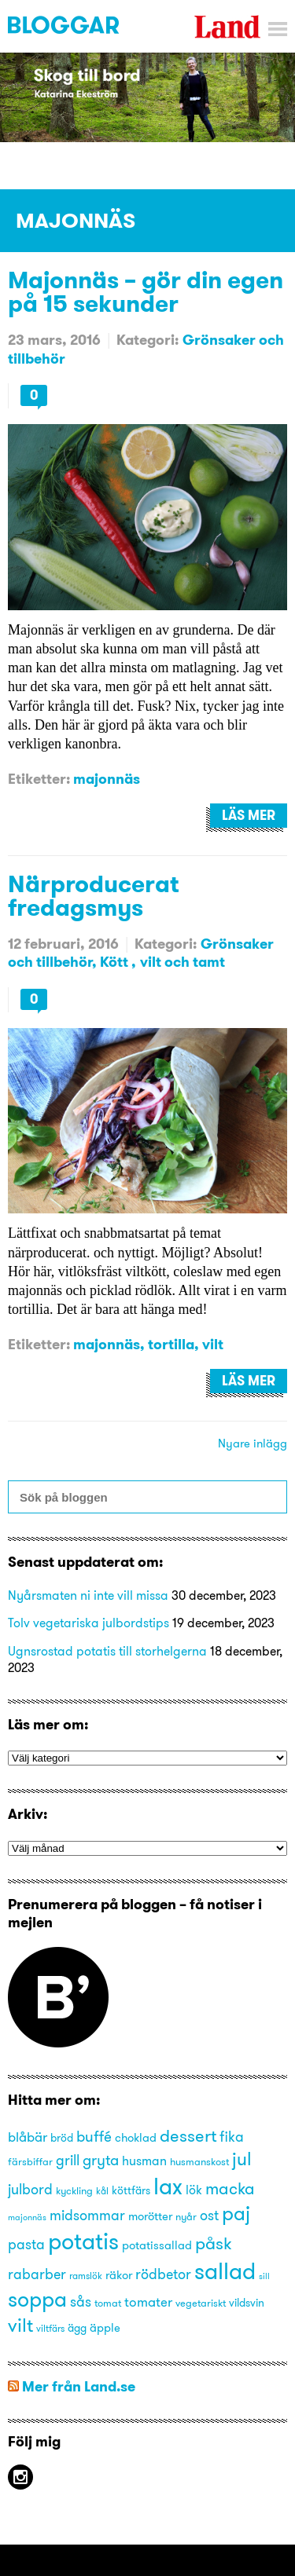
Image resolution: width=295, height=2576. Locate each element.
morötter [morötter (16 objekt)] (150, 2216)
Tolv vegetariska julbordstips (88, 1622)
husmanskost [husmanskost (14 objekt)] (199, 2161)
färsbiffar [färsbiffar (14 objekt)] (30, 2161)
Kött (115, 962)
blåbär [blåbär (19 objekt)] (27, 2136)
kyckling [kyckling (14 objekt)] (74, 2190)
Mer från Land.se (78, 2386)
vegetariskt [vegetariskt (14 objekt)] (200, 2302)
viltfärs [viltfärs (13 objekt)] (50, 2328)
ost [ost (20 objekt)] (209, 2215)
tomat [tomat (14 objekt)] (107, 2302)
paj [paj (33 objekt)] (236, 2213)
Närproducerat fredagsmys (93, 895)
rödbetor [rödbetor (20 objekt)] (163, 2274)
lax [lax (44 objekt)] (168, 2186)
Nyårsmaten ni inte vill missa (88, 1595)
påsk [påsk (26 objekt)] (213, 2243)
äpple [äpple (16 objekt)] (105, 2328)
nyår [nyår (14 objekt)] (186, 2216)
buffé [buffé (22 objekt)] (94, 2136)
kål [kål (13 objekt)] (102, 2191)
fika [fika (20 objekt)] (231, 2137)
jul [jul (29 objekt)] (242, 2158)
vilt (212, 1344)
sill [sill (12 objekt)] (264, 2276)
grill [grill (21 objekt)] (67, 2160)
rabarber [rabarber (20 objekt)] (37, 2274)
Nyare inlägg (252, 1443)
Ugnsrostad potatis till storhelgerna (107, 1651)
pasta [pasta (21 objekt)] (26, 2244)
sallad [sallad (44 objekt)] (225, 2271)
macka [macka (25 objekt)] (230, 2188)
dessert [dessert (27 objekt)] (188, 2135)
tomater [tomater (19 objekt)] (148, 2301)
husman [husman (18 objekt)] (144, 2160)
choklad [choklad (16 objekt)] (136, 2138)
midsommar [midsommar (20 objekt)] (87, 2215)
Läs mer (248, 815)
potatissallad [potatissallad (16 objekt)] (157, 2245)
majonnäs (106, 779)
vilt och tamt (182, 962)
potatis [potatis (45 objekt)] (83, 2241)
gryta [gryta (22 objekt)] (101, 2159)
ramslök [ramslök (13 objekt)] (85, 2275)
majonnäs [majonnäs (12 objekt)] (27, 2217)
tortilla (171, 1344)
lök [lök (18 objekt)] (194, 2189)
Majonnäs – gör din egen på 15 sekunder (145, 291)
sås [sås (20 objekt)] (80, 2302)
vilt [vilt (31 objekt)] (20, 2324)
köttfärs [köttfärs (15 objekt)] (131, 2190)
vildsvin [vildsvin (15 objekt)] (246, 2303)
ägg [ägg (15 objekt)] (77, 2328)
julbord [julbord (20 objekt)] (30, 2189)
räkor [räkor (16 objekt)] (118, 2275)
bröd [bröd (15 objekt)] (61, 2138)
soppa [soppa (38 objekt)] (37, 2299)
